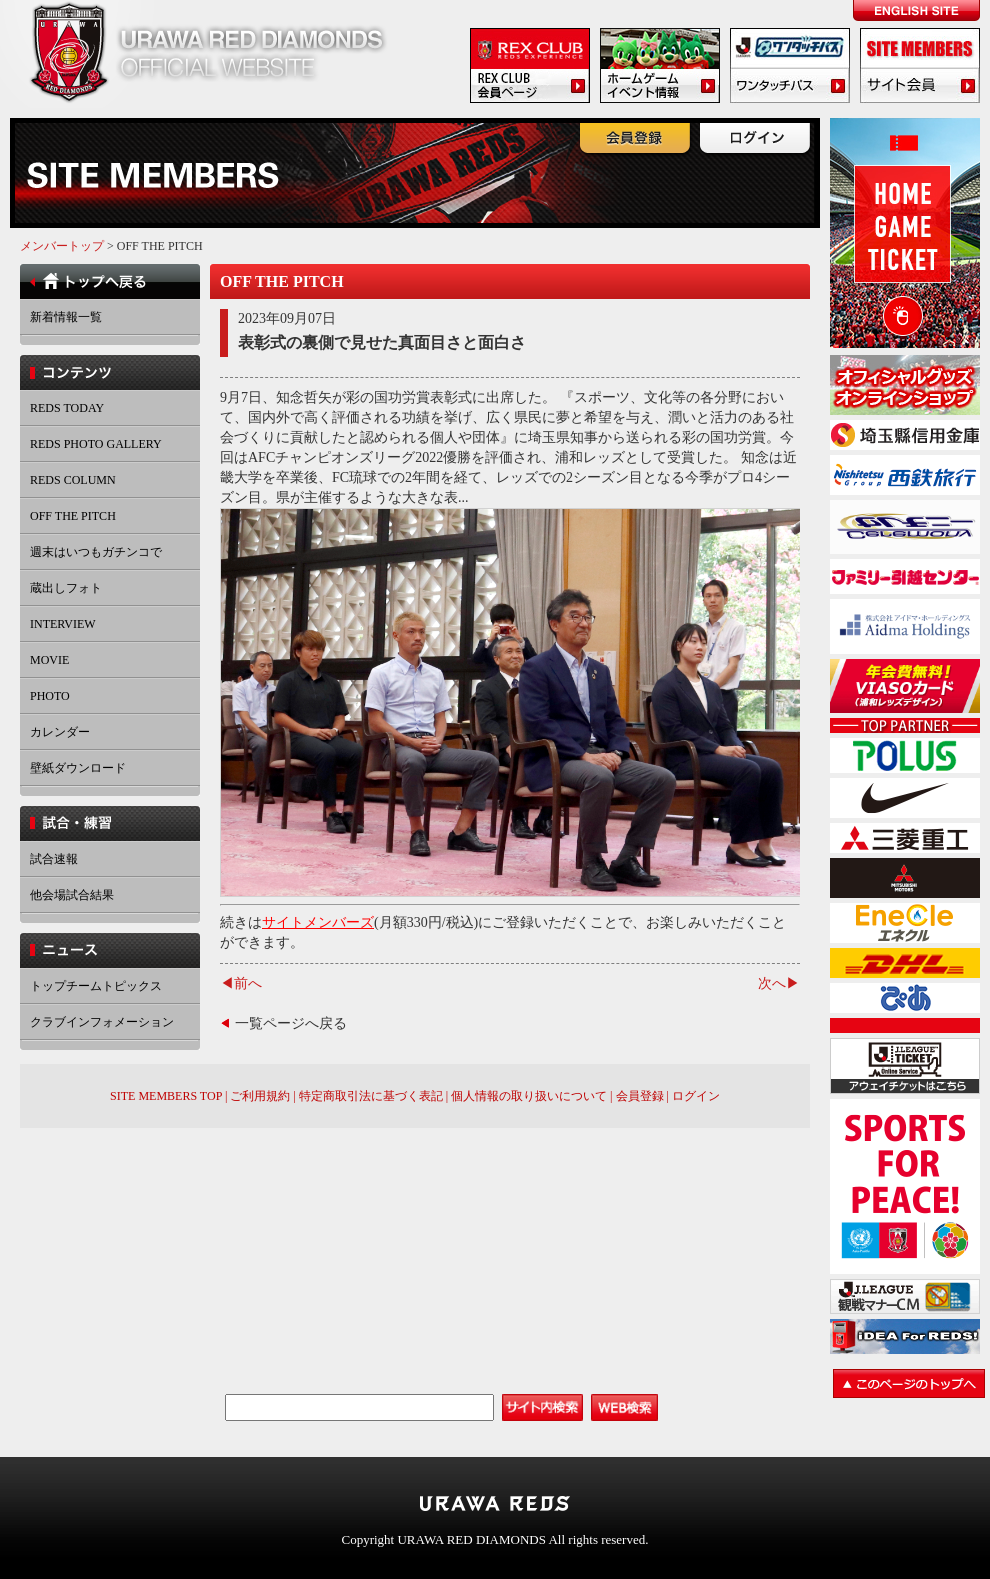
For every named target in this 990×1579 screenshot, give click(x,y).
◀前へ (241, 983)
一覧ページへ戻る (291, 1023)
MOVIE (49, 660)
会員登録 (640, 1096)
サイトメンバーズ (318, 922)
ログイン (696, 1096)
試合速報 (54, 859)
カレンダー (60, 732)
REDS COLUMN (73, 480)
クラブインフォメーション (102, 1022)
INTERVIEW (63, 624)
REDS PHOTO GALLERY (96, 444)
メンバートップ (62, 246)
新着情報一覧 (66, 317)
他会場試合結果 (72, 895)
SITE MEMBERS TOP (166, 1096)
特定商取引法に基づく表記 (371, 1096)
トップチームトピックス (96, 986)
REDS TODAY (67, 408)
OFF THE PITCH (73, 516)
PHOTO (50, 696)
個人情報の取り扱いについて (529, 1096)
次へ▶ (779, 983)
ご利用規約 (260, 1096)
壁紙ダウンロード (78, 768)
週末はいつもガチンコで (96, 552)
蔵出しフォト (66, 588)
